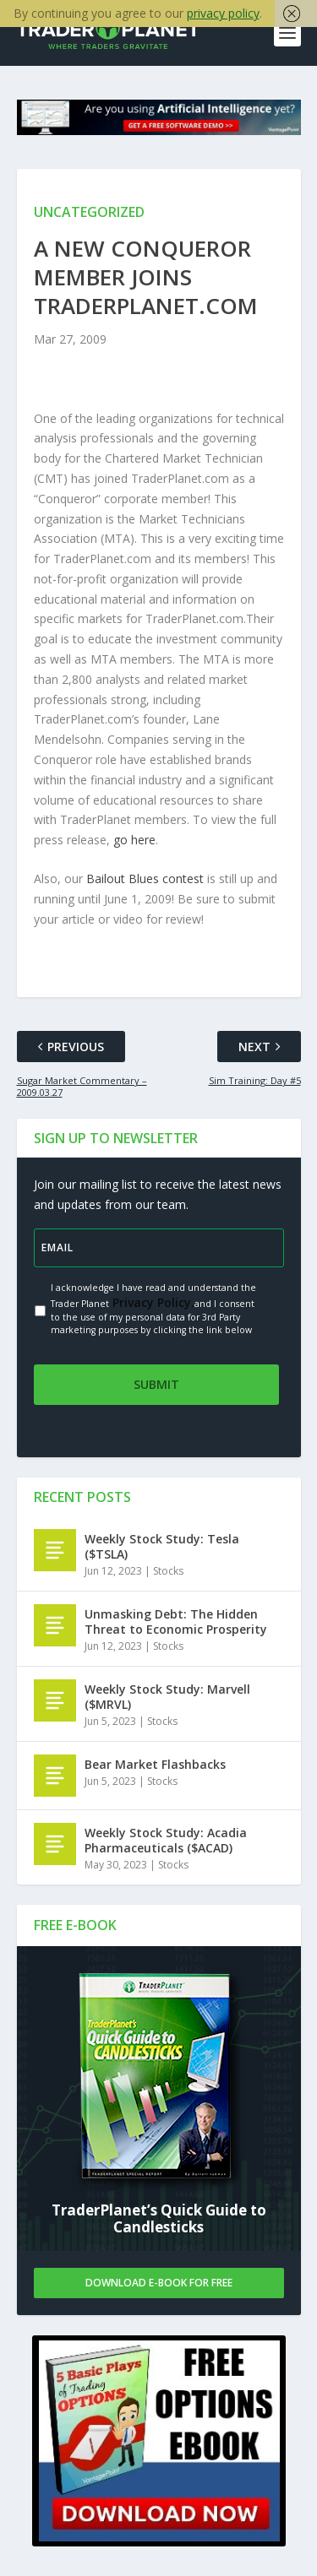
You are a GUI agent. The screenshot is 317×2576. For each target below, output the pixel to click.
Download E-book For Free (158, 2282)
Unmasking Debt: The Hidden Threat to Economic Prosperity (176, 1621)
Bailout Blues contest (145, 878)
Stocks (168, 1571)
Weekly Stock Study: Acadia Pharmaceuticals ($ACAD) (166, 1840)
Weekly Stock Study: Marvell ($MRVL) (167, 1696)
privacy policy (223, 13)
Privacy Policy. (151, 1302)
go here (134, 840)
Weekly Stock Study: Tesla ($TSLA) (162, 1546)
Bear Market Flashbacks (155, 1764)
